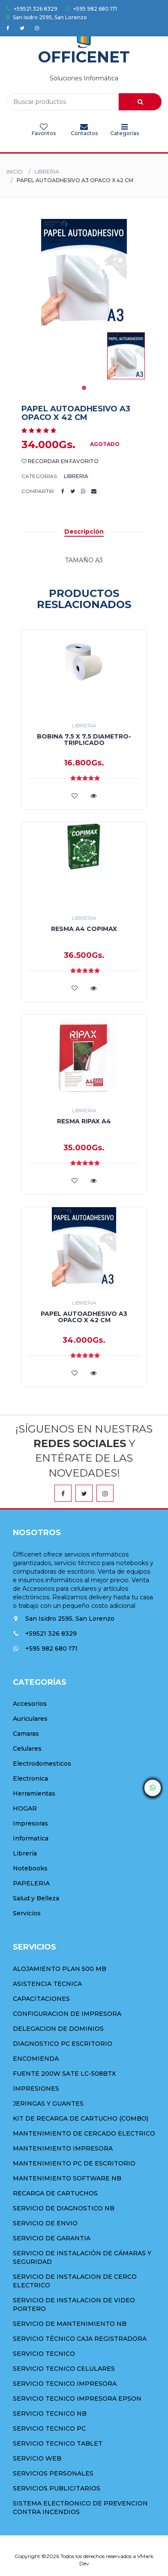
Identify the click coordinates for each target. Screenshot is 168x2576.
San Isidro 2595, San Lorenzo (46, 17)
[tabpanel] (126, 355)
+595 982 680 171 (91, 9)
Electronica (30, 1778)
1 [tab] (84, 388)
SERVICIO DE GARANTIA (51, 2238)
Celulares (27, 1748)
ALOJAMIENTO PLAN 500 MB (59, 1969)
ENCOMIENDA (36, 2058)
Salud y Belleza (36, 1898)
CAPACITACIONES (41, 1999)
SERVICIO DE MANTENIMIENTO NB (69, 2324)
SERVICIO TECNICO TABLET (57, 2443)
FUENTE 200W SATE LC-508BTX (64, 2073)
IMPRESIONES (36, 2088)
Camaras (26, 1733)
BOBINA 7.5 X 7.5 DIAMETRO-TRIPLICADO (84, 740)
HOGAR (25, 1808)
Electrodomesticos (42, 1763)
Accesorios (30, 1703)
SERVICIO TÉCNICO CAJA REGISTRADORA (80, 2339)
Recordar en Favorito (60, 461)
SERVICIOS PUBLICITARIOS (56, 2488)
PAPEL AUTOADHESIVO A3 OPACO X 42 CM (84, 1317)
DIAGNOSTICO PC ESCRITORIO (62, 2043)
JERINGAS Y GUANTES (48, 2103)
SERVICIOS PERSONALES (53, 2473)
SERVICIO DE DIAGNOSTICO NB (63, 2208)
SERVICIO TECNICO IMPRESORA (65, 2383)
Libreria (47, 171)
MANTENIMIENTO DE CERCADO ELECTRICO (84, 2133)
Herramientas (34, 1793)
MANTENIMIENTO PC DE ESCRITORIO (74, 2163)
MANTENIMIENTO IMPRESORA (63, 2148)
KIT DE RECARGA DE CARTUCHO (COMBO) (80, 2118)
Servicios (27, 1913)
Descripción (84, 531)
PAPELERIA (31, 1883)
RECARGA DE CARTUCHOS (55, 2193)
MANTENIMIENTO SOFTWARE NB (67, 2178)
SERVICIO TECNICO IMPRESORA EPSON (77, 2398)
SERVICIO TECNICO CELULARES (64, 2368)
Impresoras (30, 1823)
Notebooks (30, 1868)
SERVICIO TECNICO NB (50, 2413)
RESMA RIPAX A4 (84, 1121)
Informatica (30, 1838)
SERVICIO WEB (37, 2458)
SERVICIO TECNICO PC (49, 2428)
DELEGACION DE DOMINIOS (58, 2028)
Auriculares (30, 1718)
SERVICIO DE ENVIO (45, 2223)
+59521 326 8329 (31, 9)
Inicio (14, 171)
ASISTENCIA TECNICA (47, 1984)
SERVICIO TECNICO (44, 2353)
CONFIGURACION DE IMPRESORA (67, 2014)
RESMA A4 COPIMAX (84, 929)
